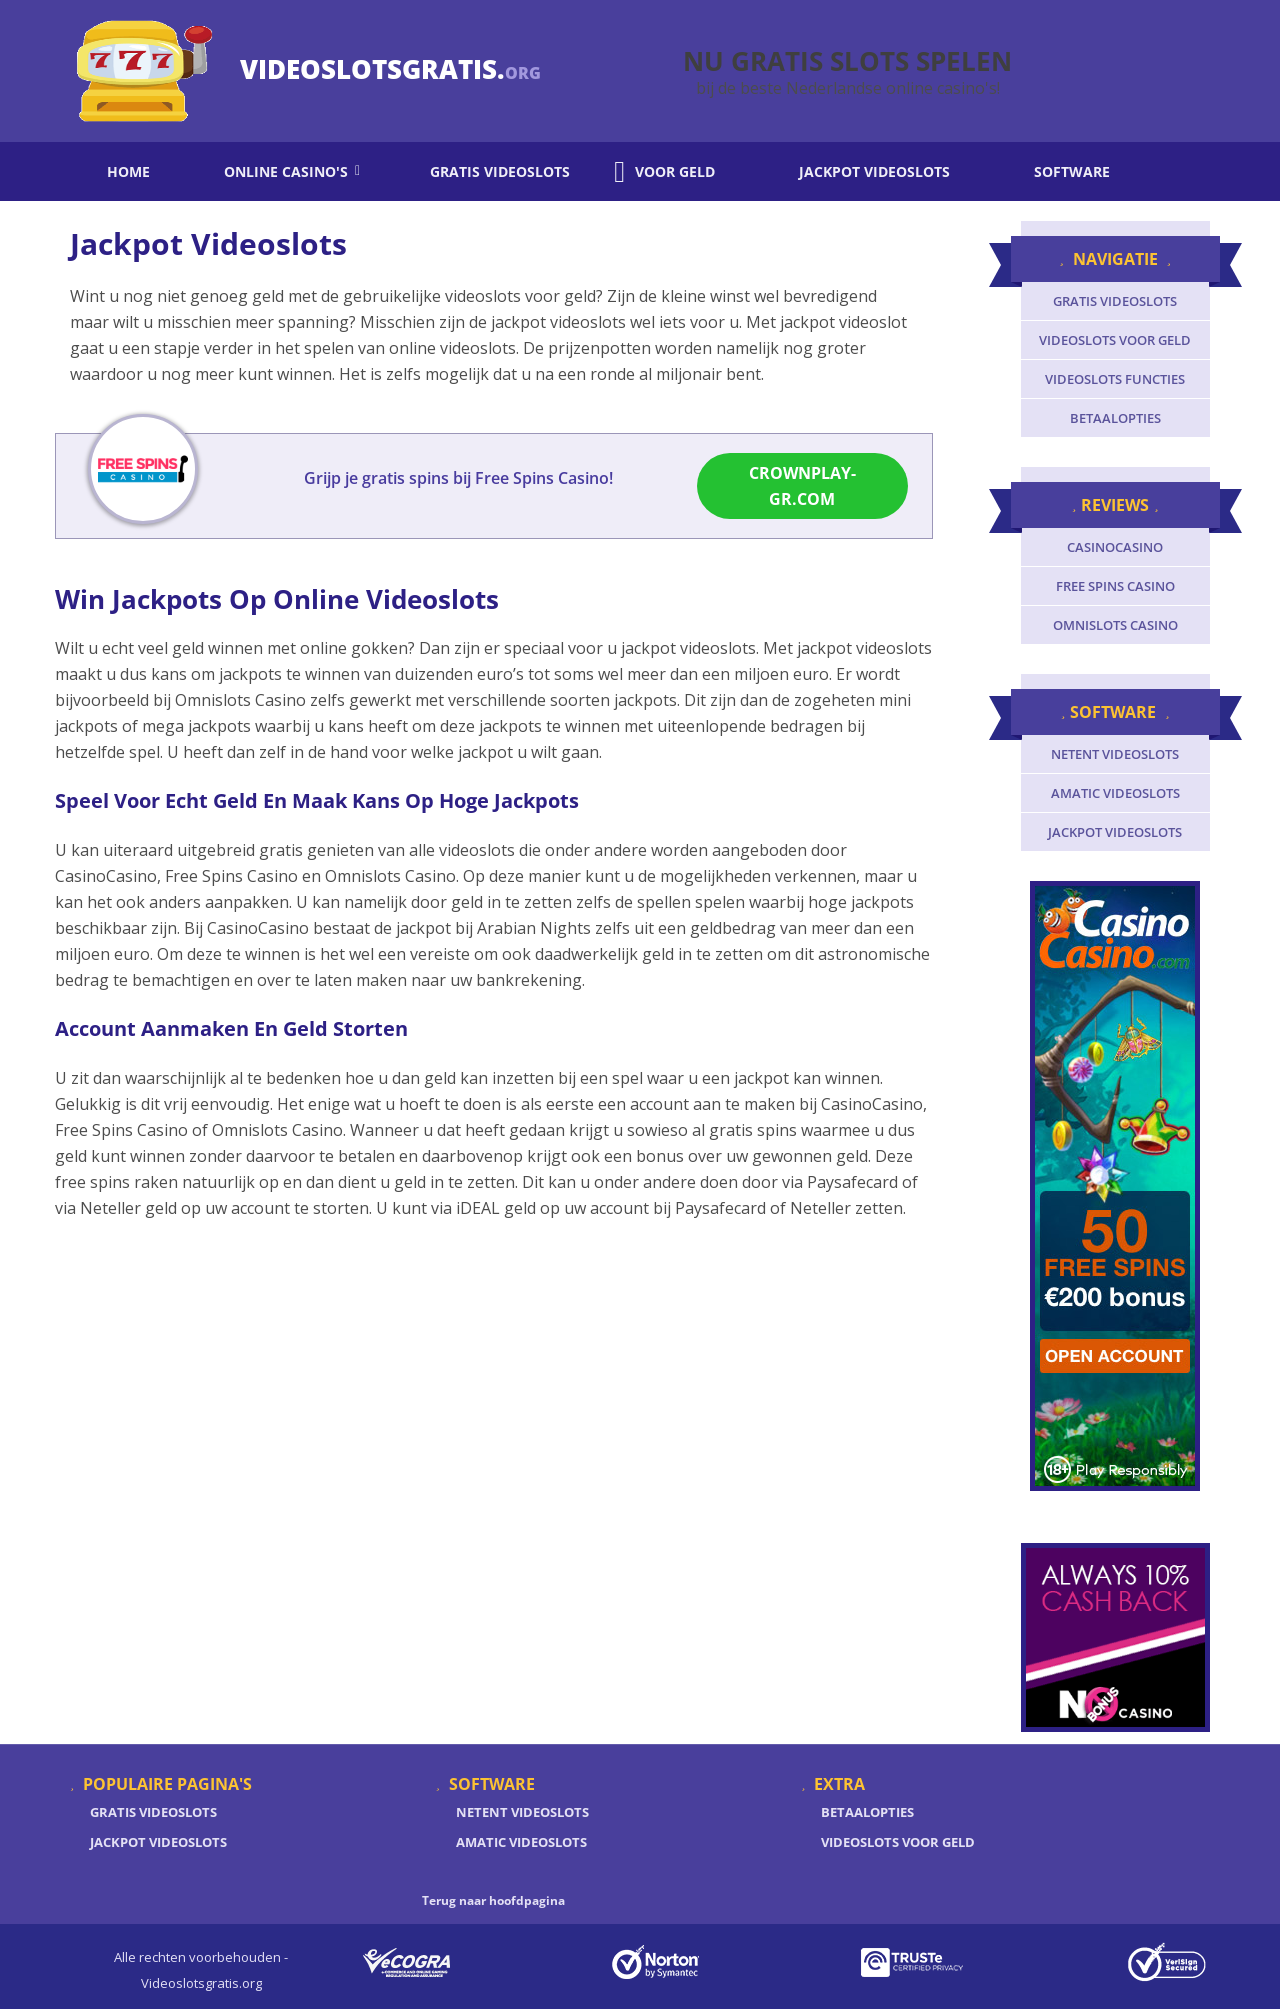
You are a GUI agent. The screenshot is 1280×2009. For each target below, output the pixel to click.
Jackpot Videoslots (158, 1842)
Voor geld (664, 172)
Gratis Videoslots (153, 1812)
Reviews (1115, 505)
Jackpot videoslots (854, 172)
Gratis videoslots (487, 171)
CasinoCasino (1115, 547)
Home (115, 171)
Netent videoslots (1115, 754)
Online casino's (277, 171)
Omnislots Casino (1115, 625)
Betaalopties (1115, 418)
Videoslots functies (1115, 379)
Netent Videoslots (522, 1812)
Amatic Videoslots (521, 1842)
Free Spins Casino (1115, 586)
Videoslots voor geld (1115, 340)
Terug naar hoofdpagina (493, 1900)
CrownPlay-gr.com (802, 490)
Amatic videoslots (1115, 793)
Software (1052, 172)
